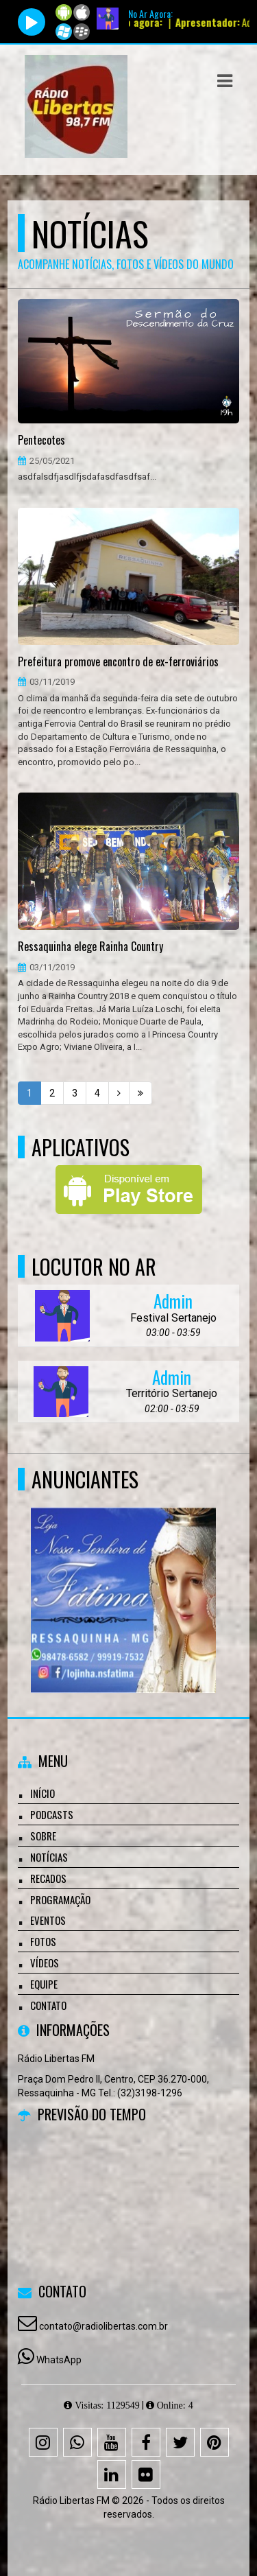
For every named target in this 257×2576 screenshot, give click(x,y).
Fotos (43, 1941)
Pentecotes (41, 440)
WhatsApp (59, 2359)
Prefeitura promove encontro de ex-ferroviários (118, 662)
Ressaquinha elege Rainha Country (90, 947)
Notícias (49, 1856)
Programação (60, 1899)
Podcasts (51, 1814)
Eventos (48, 1920)
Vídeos (44, 1962)
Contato (48, 2005)
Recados (48, 1878)
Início (42, 1793)
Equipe (44, 1983)
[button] (224, 81)
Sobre (43, 1835)
